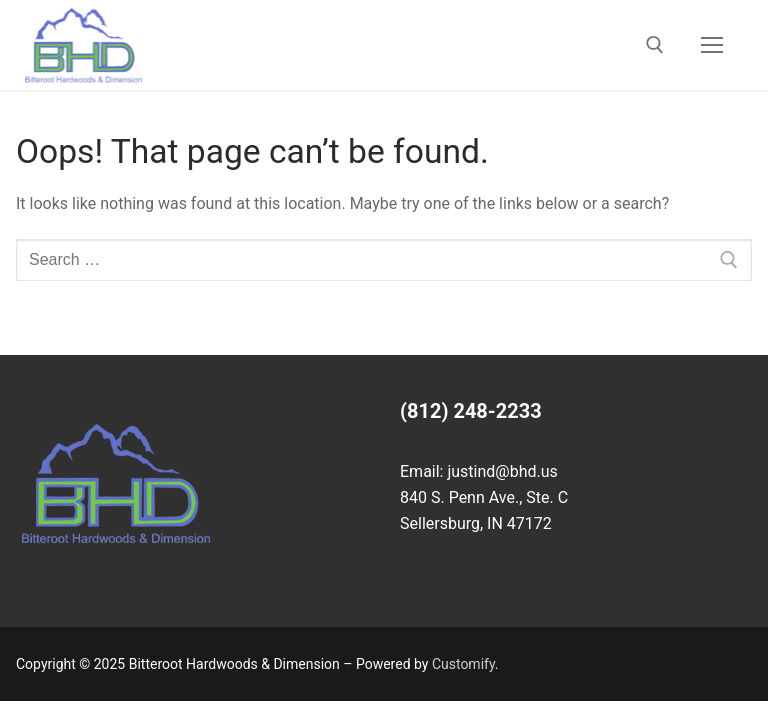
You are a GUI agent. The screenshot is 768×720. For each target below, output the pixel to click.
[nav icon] (712, 45)
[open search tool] (655, 45)
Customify (463, 664)
